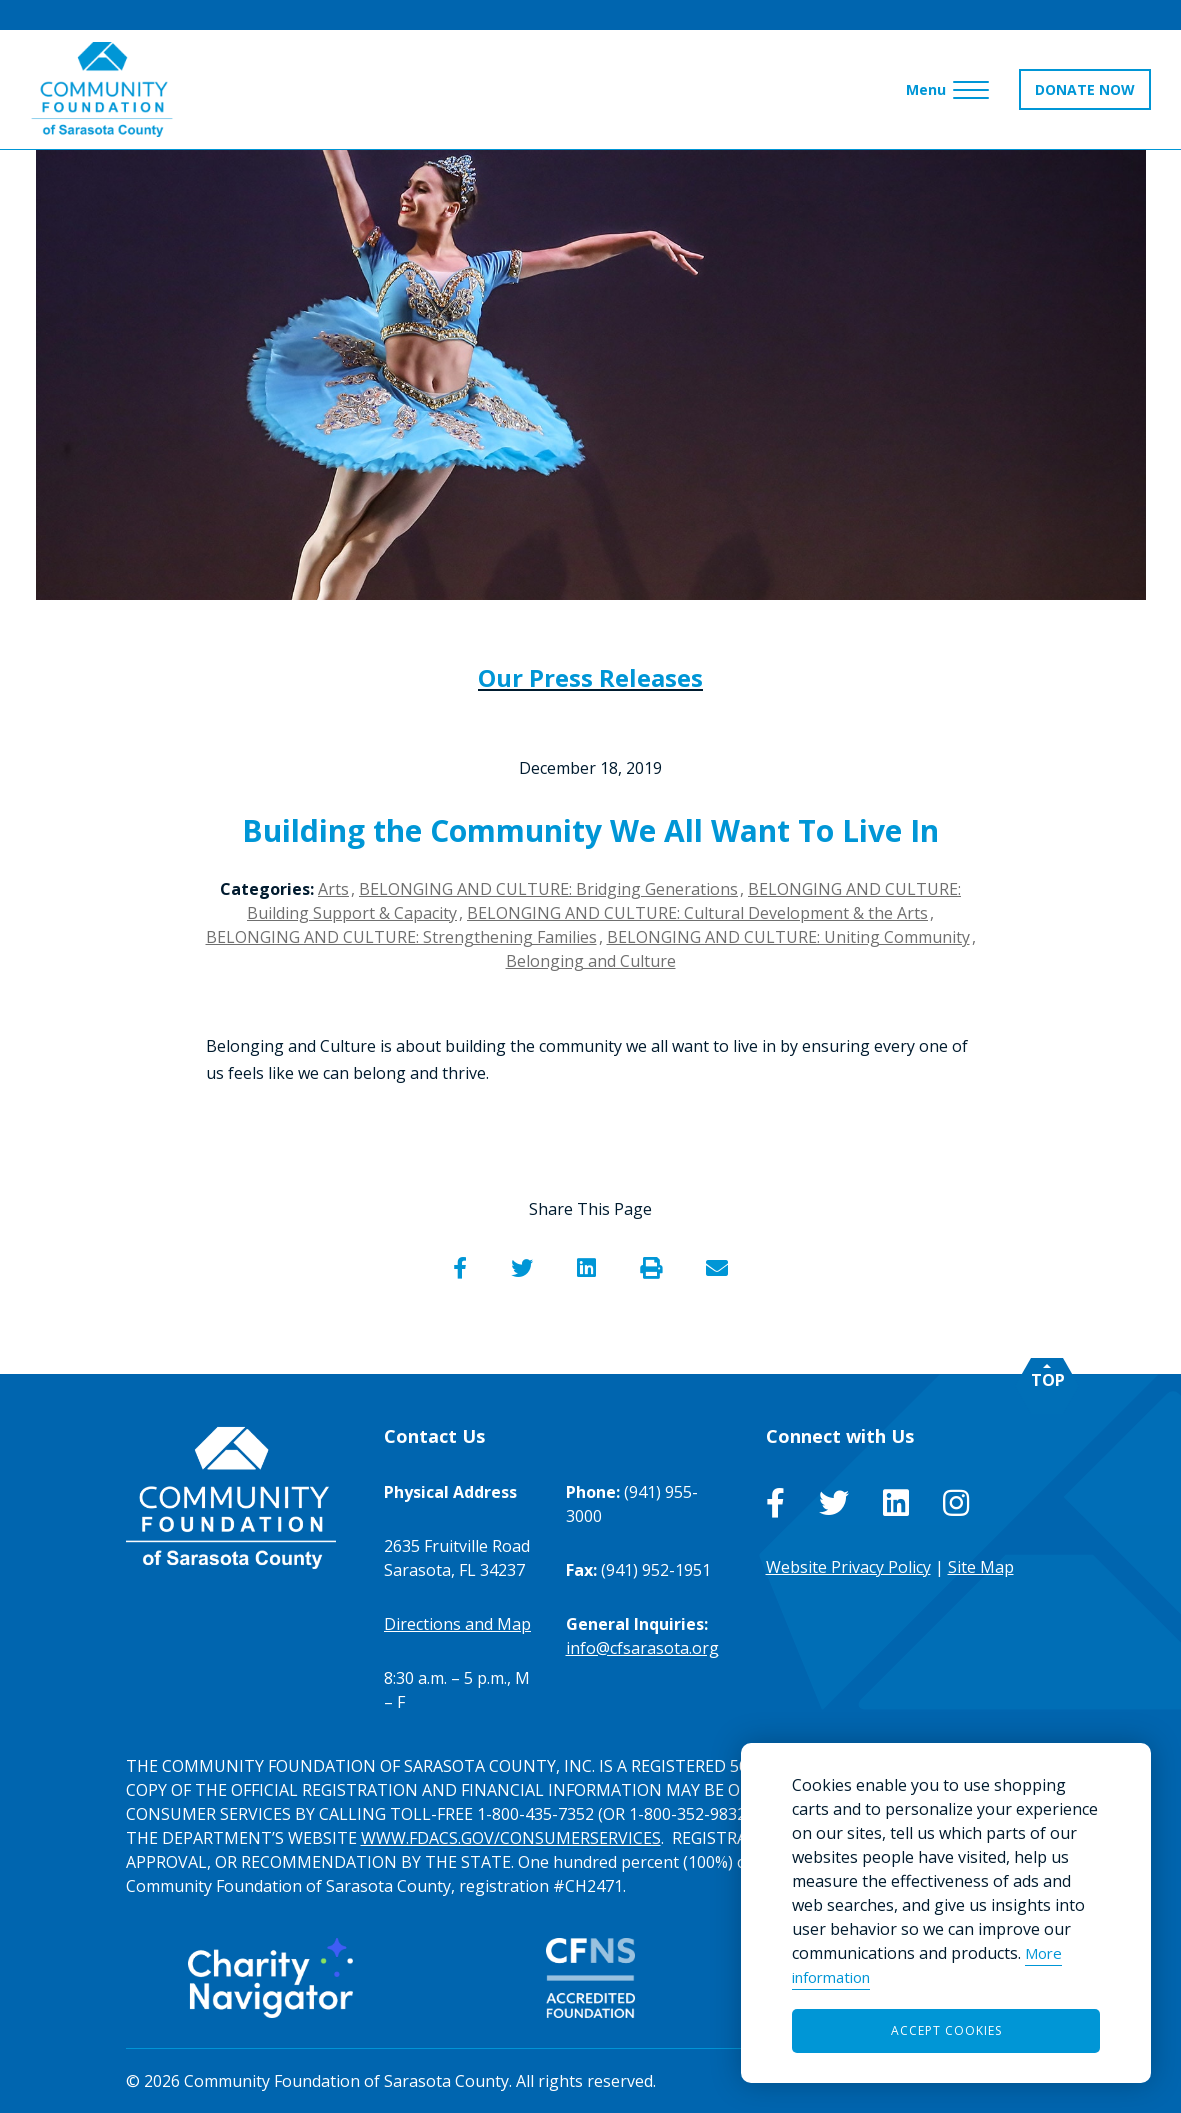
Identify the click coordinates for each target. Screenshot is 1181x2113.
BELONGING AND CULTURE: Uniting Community (788, 937)
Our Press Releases (590, 677)
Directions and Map (457, 1624)
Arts (333, 889)
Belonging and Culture (591, 961)
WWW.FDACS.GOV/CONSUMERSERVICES (511, 1838)
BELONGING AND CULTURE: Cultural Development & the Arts (697, 913)
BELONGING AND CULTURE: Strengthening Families (401, 937)
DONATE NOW (1085, 89)
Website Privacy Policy (848, 1567)
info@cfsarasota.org (642, 1648)
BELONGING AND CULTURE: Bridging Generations (548, 889)
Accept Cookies (946, 2030)
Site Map (981, 1567)
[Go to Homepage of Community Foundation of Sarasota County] (102, 89)
